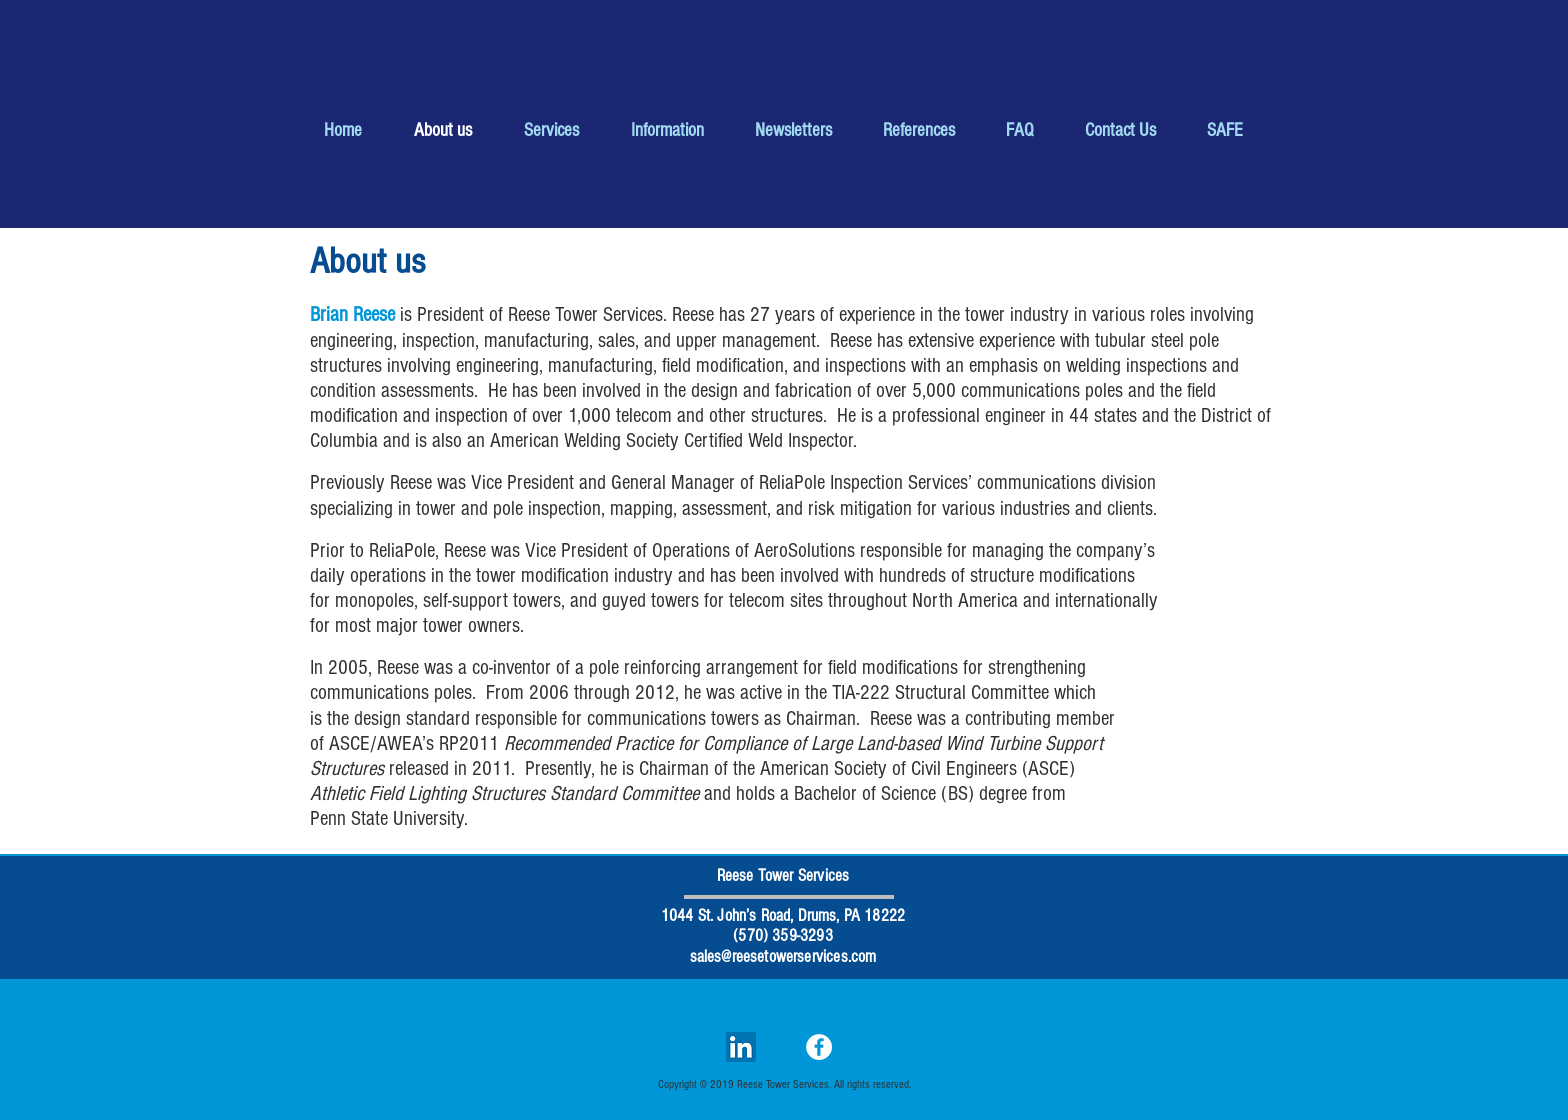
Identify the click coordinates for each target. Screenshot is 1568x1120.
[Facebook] (819, 1047)
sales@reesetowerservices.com (783, 956)
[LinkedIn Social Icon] (741, 1047)
